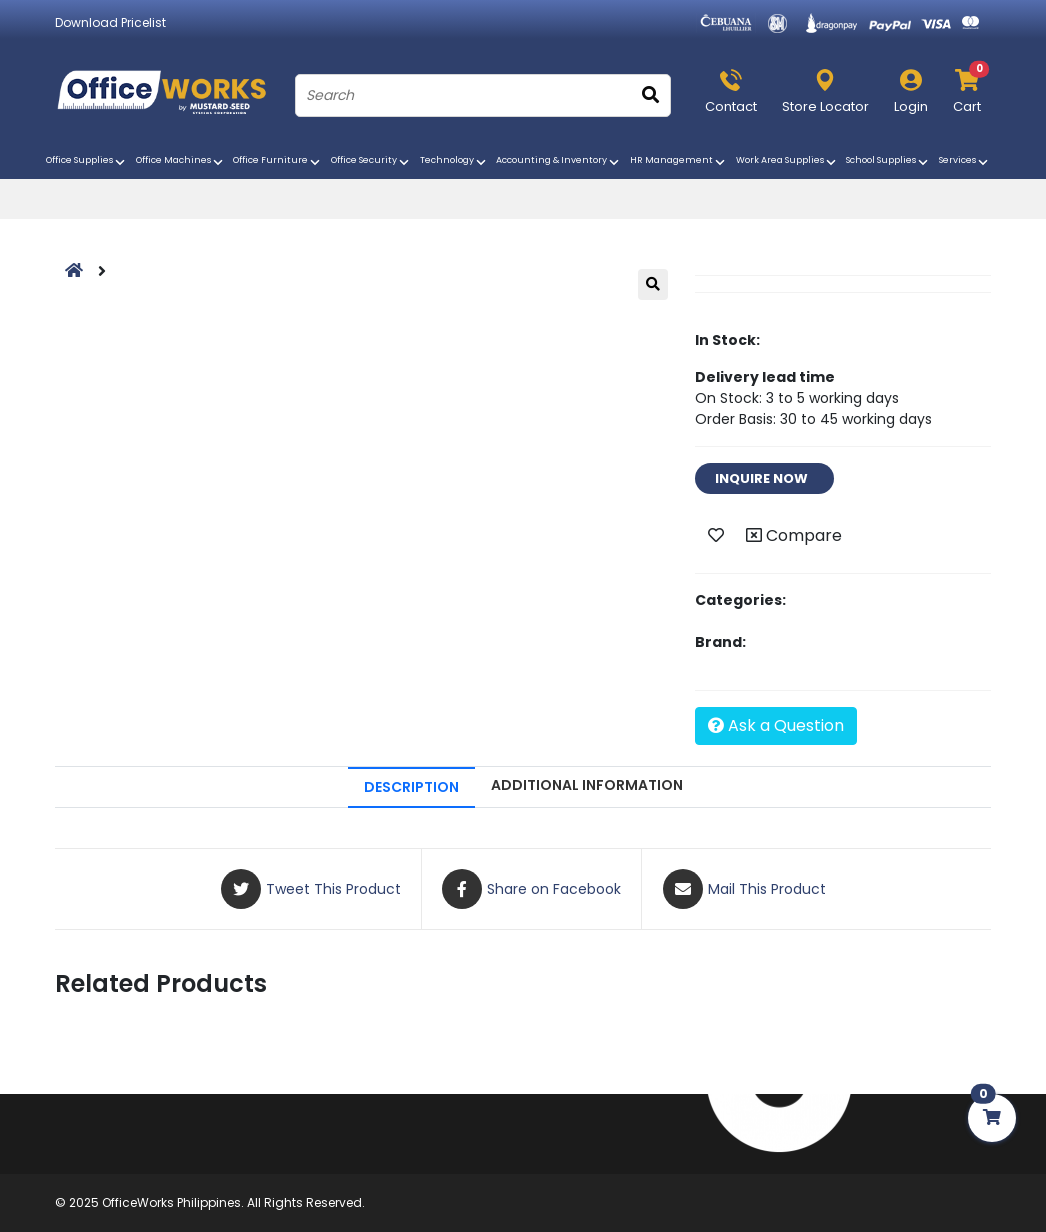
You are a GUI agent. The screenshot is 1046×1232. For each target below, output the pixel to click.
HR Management (679, 162)
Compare (794, 535)
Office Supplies (87, 162)
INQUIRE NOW (764, 478)
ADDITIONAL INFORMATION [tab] (587, 785)
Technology (454, 162)
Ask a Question (776, 725)
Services (965, 162)
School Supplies (888, 162)
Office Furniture (278, 162)
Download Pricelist (110, 22)
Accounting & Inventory (559, 162)
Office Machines (181, 162)
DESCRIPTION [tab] (411, 787)
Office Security (371, 162)
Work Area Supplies (787, 162)
